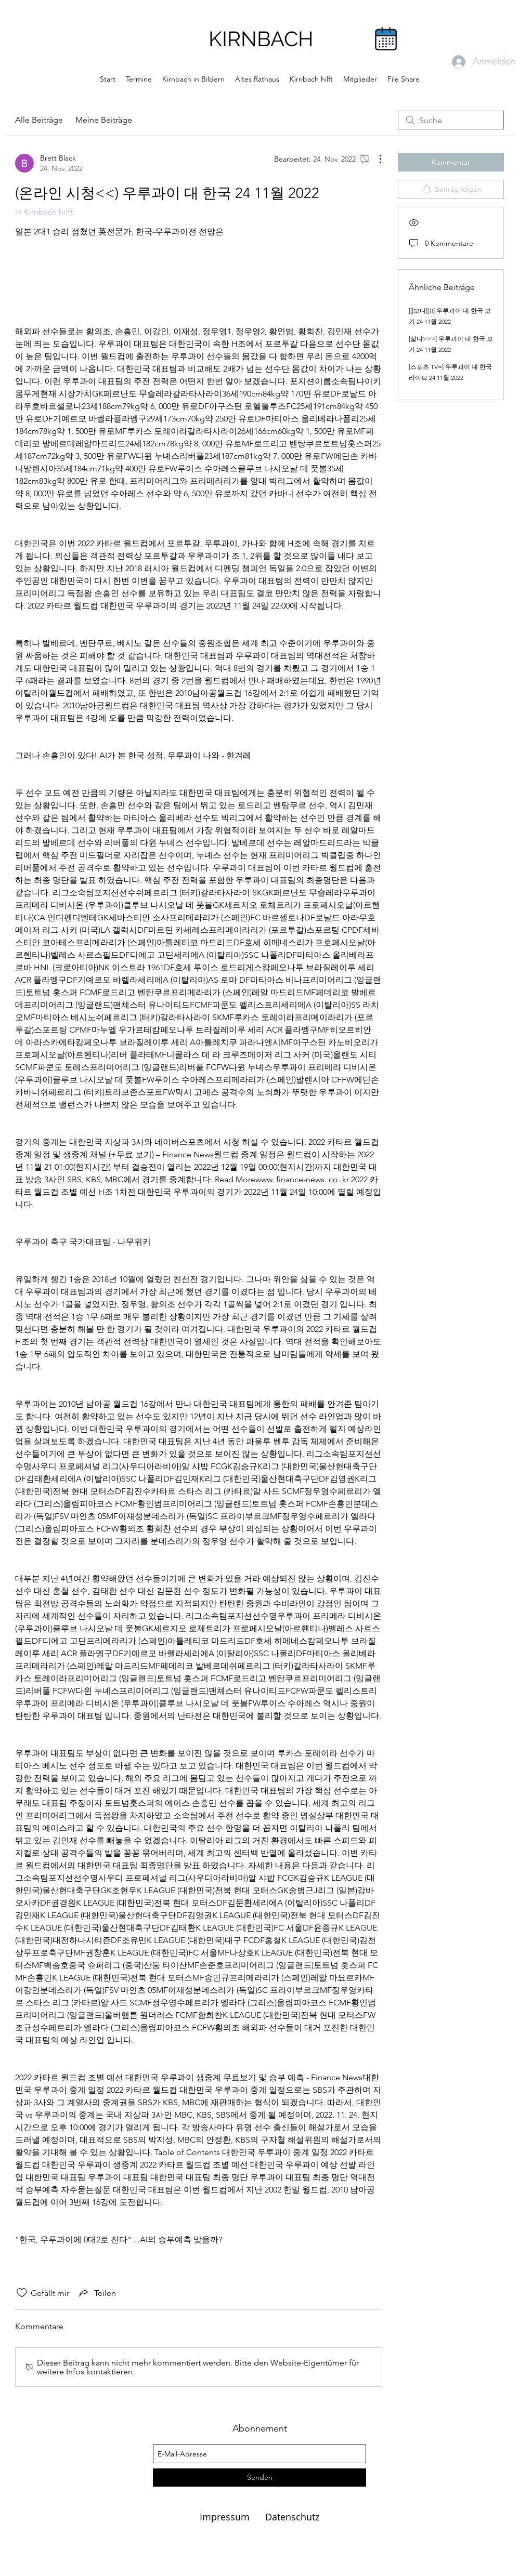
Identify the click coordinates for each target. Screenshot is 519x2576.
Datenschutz (292, 2517)
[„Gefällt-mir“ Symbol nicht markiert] (22, 2293)
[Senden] (259, 2477)
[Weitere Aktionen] (375, 159)
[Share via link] (96, 2293)
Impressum (226, 2517)
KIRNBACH (261, 39)
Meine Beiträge (103, 120)
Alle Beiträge (39, 120)
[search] (451, 120)
